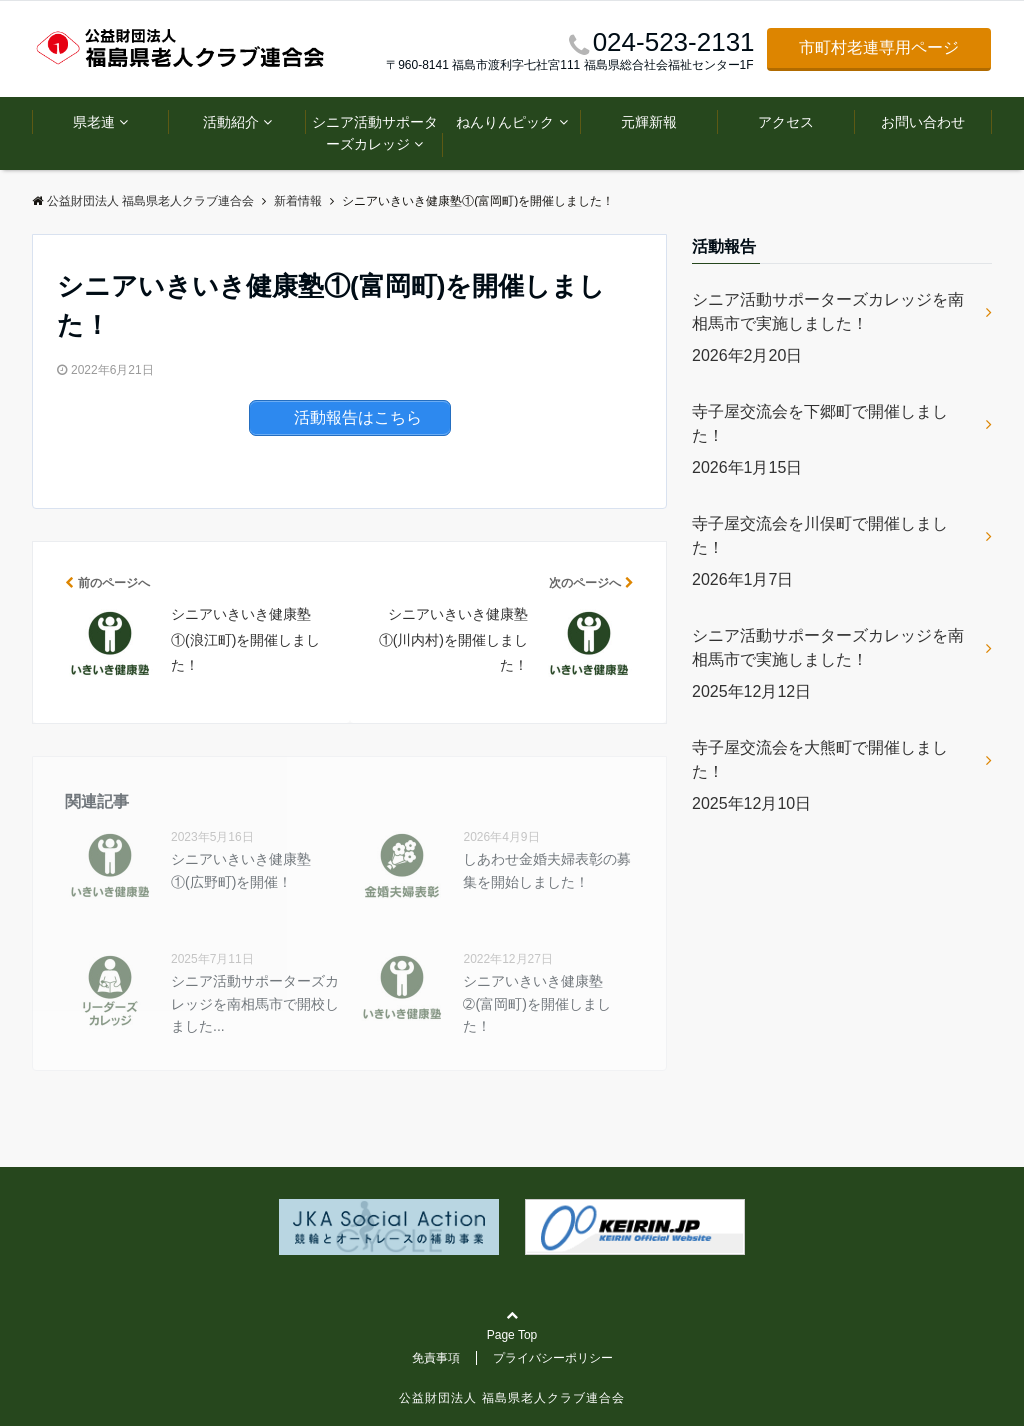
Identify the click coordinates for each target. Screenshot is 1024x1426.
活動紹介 (231, 122)
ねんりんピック (505, 122)
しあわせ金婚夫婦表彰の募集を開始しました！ (547, 870)
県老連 (94, 122)
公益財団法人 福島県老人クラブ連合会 (511, 1398)
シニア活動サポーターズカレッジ (375, 133)
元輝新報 (649, 122)
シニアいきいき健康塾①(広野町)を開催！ (241, 870)
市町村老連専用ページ (879, 47)
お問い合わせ (923, 122)
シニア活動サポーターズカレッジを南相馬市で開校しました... (255, 1003)
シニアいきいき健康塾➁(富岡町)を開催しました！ (536, 1003)
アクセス (786, 122)
